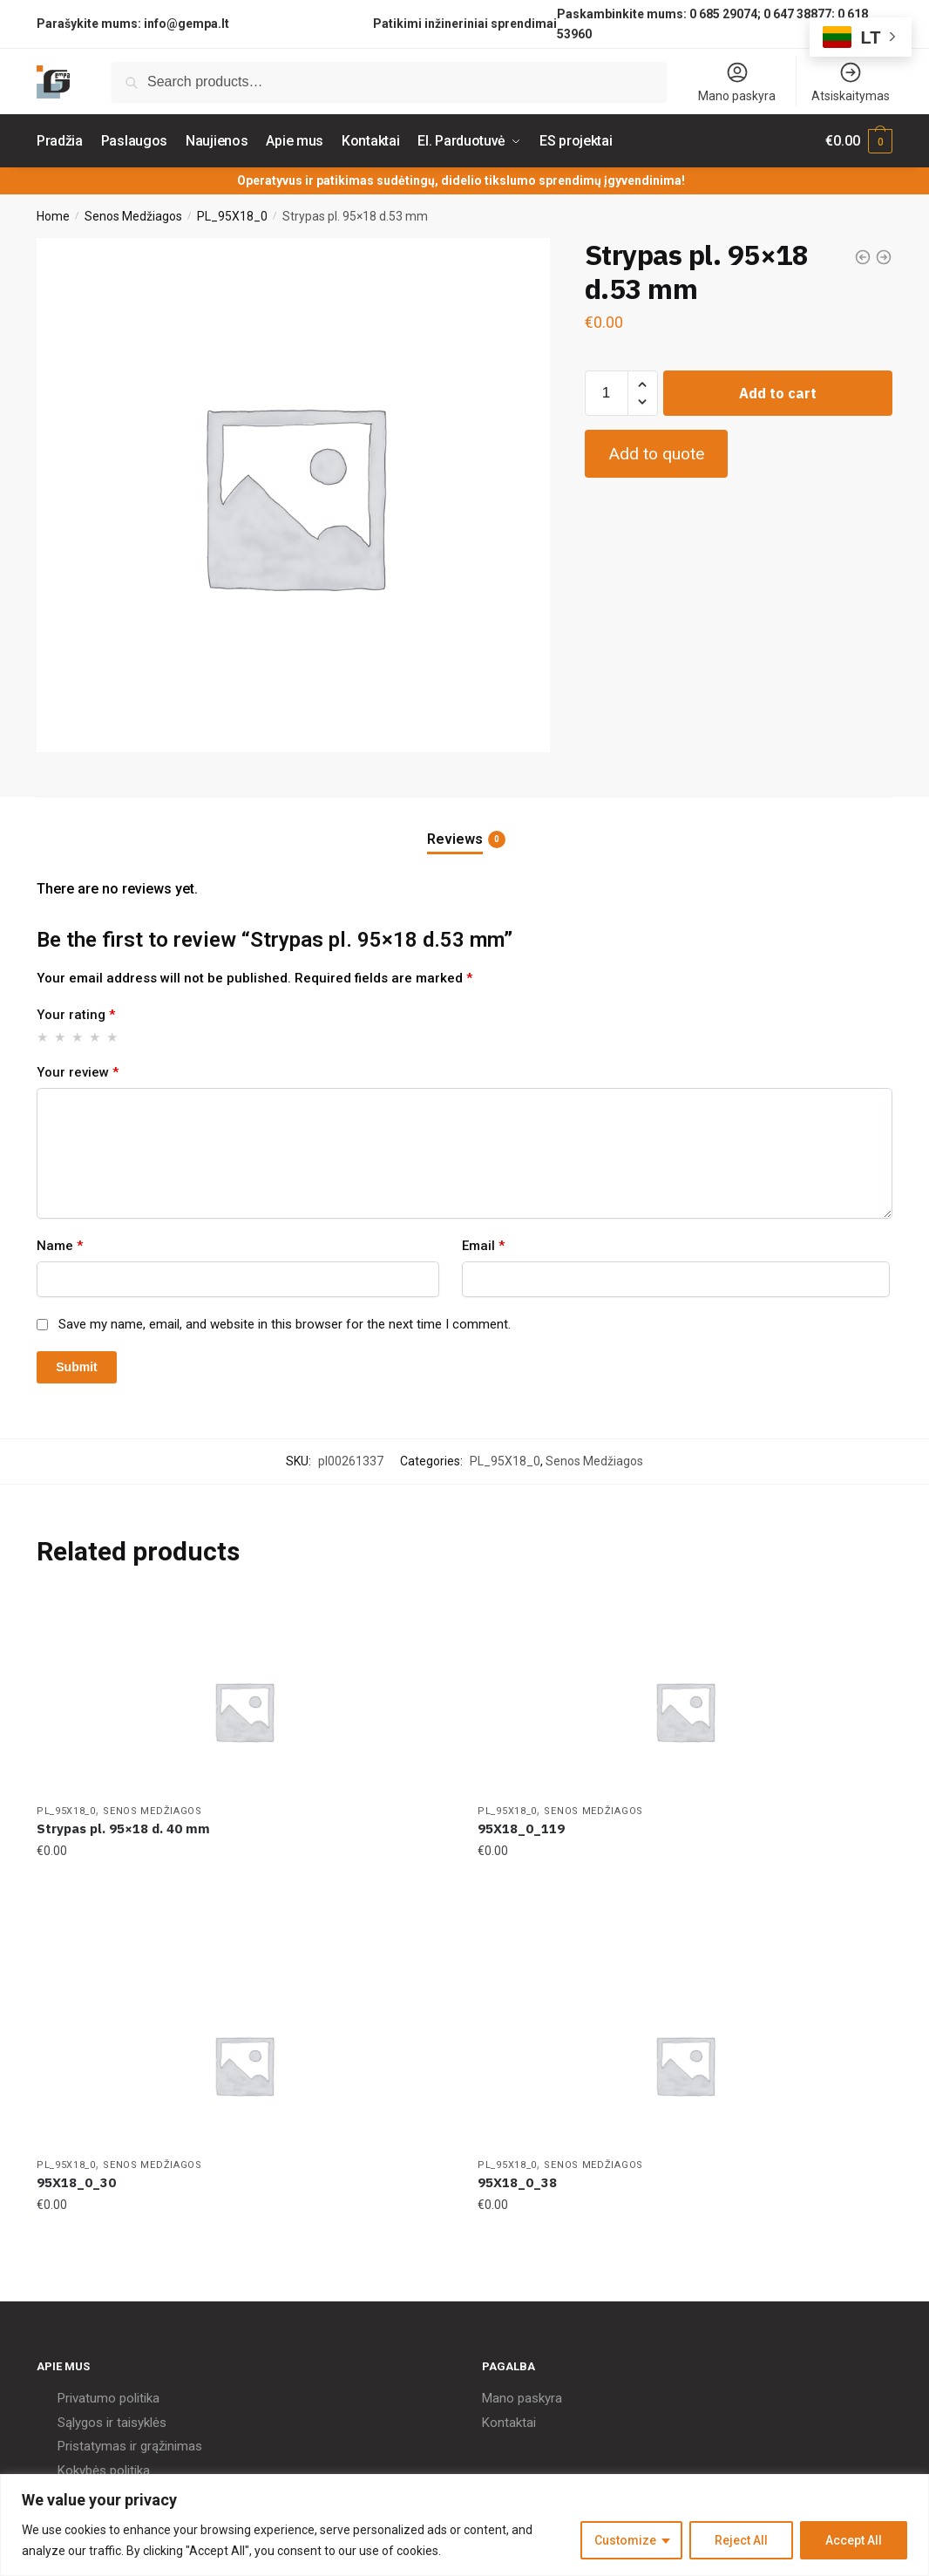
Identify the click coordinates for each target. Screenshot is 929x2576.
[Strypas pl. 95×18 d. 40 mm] (244, 1711)
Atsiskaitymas (850, 81)
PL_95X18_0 (232, 216)
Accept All (853, 2540)
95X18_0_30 (76, 2182)
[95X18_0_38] (685, 2065)
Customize (625, 2540)
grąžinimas (171, 2446)
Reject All (741, 2540)
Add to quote (656, 454)
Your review (78, 1072)
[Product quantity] (606, 393)
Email (483, 1246)
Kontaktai (509, 2422)
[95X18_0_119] (685, 1711)
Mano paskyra (737, 81)
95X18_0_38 (517, 2182)
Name (60, 1246)
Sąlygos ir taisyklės (112, 2422)
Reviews (455, 839)
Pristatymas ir (97, 2446)
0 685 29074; (725, 14)
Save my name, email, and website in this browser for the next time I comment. (284, 1324)
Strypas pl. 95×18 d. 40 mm (123, 1828)
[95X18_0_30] (244, 2065)
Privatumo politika (108, 2398)
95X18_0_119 (521, 1828)
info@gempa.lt (186, 24)
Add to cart (778, 393)
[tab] (464, 825)
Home (53, 216)
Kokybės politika (104, 2470)
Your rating (76, 1015)
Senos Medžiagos (133, 216)
